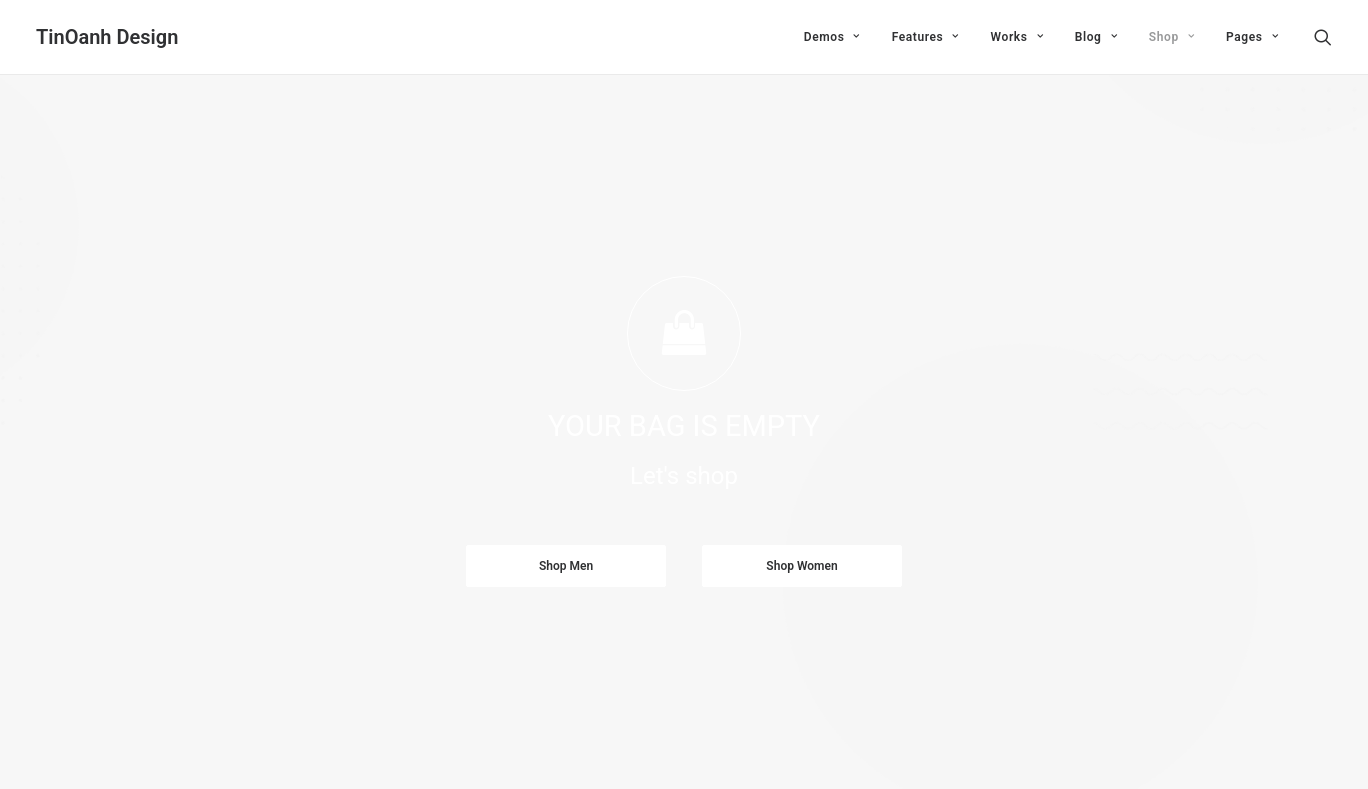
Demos (832, 37)
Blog (1096, 37)
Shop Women (801, 531)
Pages (1252, 37)
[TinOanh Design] (107, 37)
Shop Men (566, 531)
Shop (1171, 37)
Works (1017, 37)
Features (925, 37)
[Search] (1323, 37)
